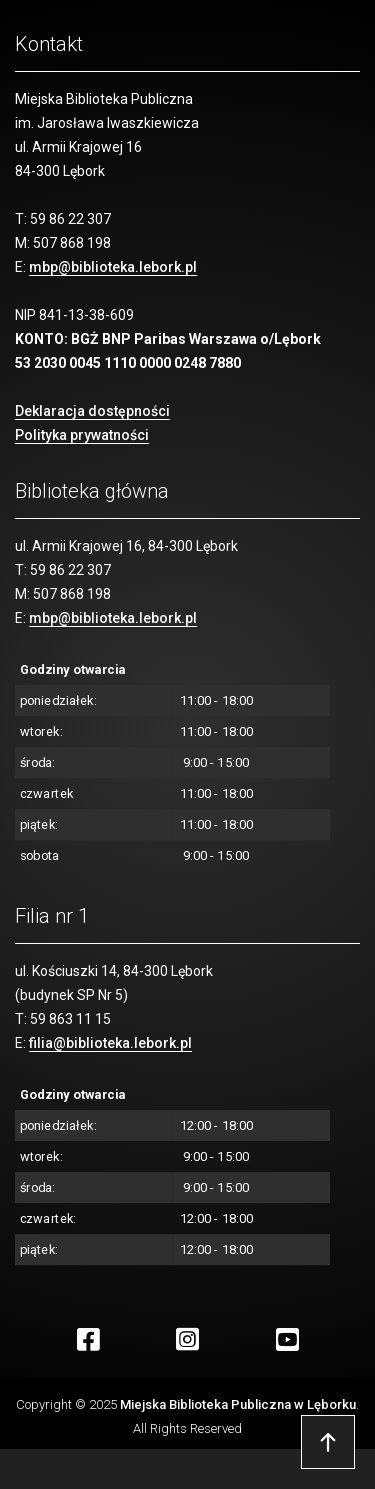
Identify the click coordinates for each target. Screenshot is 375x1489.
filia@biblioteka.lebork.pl (110, 1043)
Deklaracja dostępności (92, 411)
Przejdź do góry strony (328, 1442)
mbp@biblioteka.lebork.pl (113, 267)
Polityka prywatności (82, 435)
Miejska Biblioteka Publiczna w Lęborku (238, 1404)
